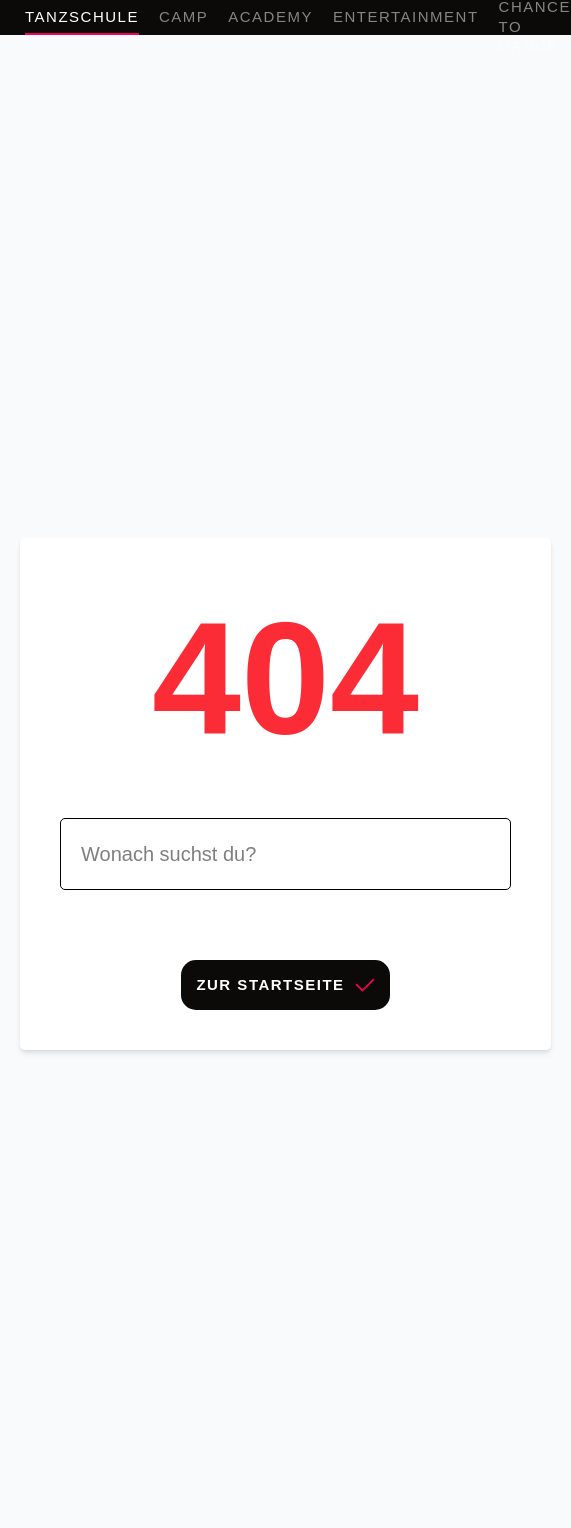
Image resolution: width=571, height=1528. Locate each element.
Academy (270, 16)
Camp (183, 16)
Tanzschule (82, 16)
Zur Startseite (285, 984)
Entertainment (406, 16)
